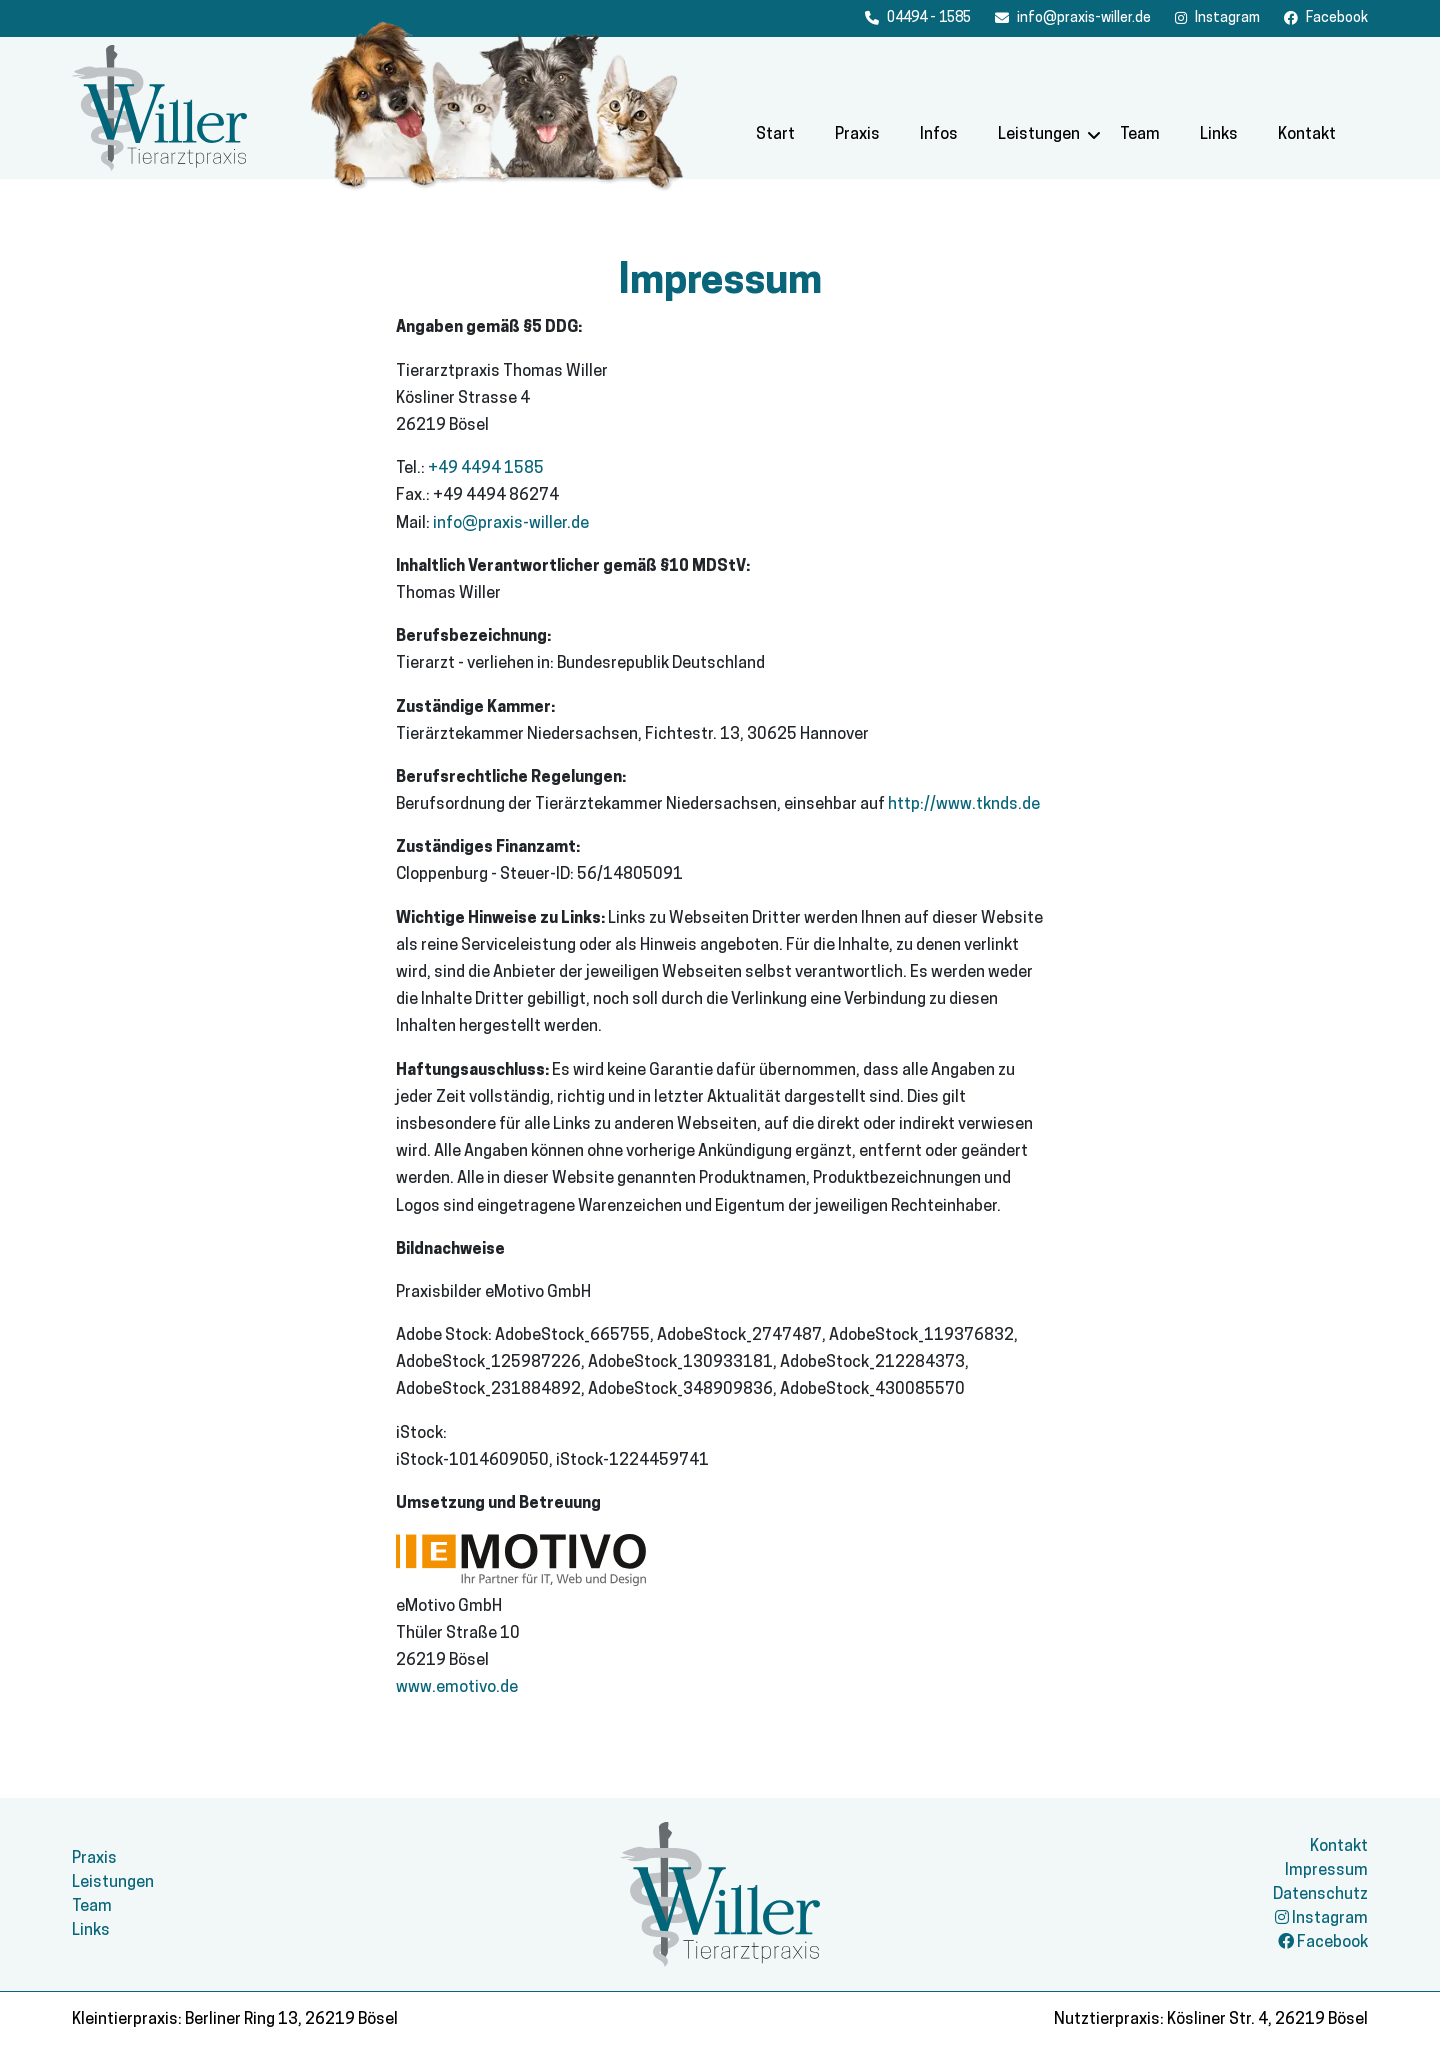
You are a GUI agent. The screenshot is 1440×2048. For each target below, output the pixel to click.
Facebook (1323, 1943)
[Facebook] (1217, 18)
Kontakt (1307, 135)
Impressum (1326, 1871)
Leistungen (113, 1883)
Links (1219, 135)
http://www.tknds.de (964, 805)
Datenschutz (1320, 1895)
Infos (939, 135)
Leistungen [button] (1039, 135)
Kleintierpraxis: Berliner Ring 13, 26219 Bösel (235, 2020)
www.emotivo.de (457, 1688)
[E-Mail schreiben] (1073, 18)
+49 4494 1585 (486, 469)
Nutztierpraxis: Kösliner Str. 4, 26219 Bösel (1211, 2020)
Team (1140, 135)
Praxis (857, 135)
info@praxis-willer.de (511, 524)
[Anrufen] (918, 18)
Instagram (1321, 1919)
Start (775, 135)
